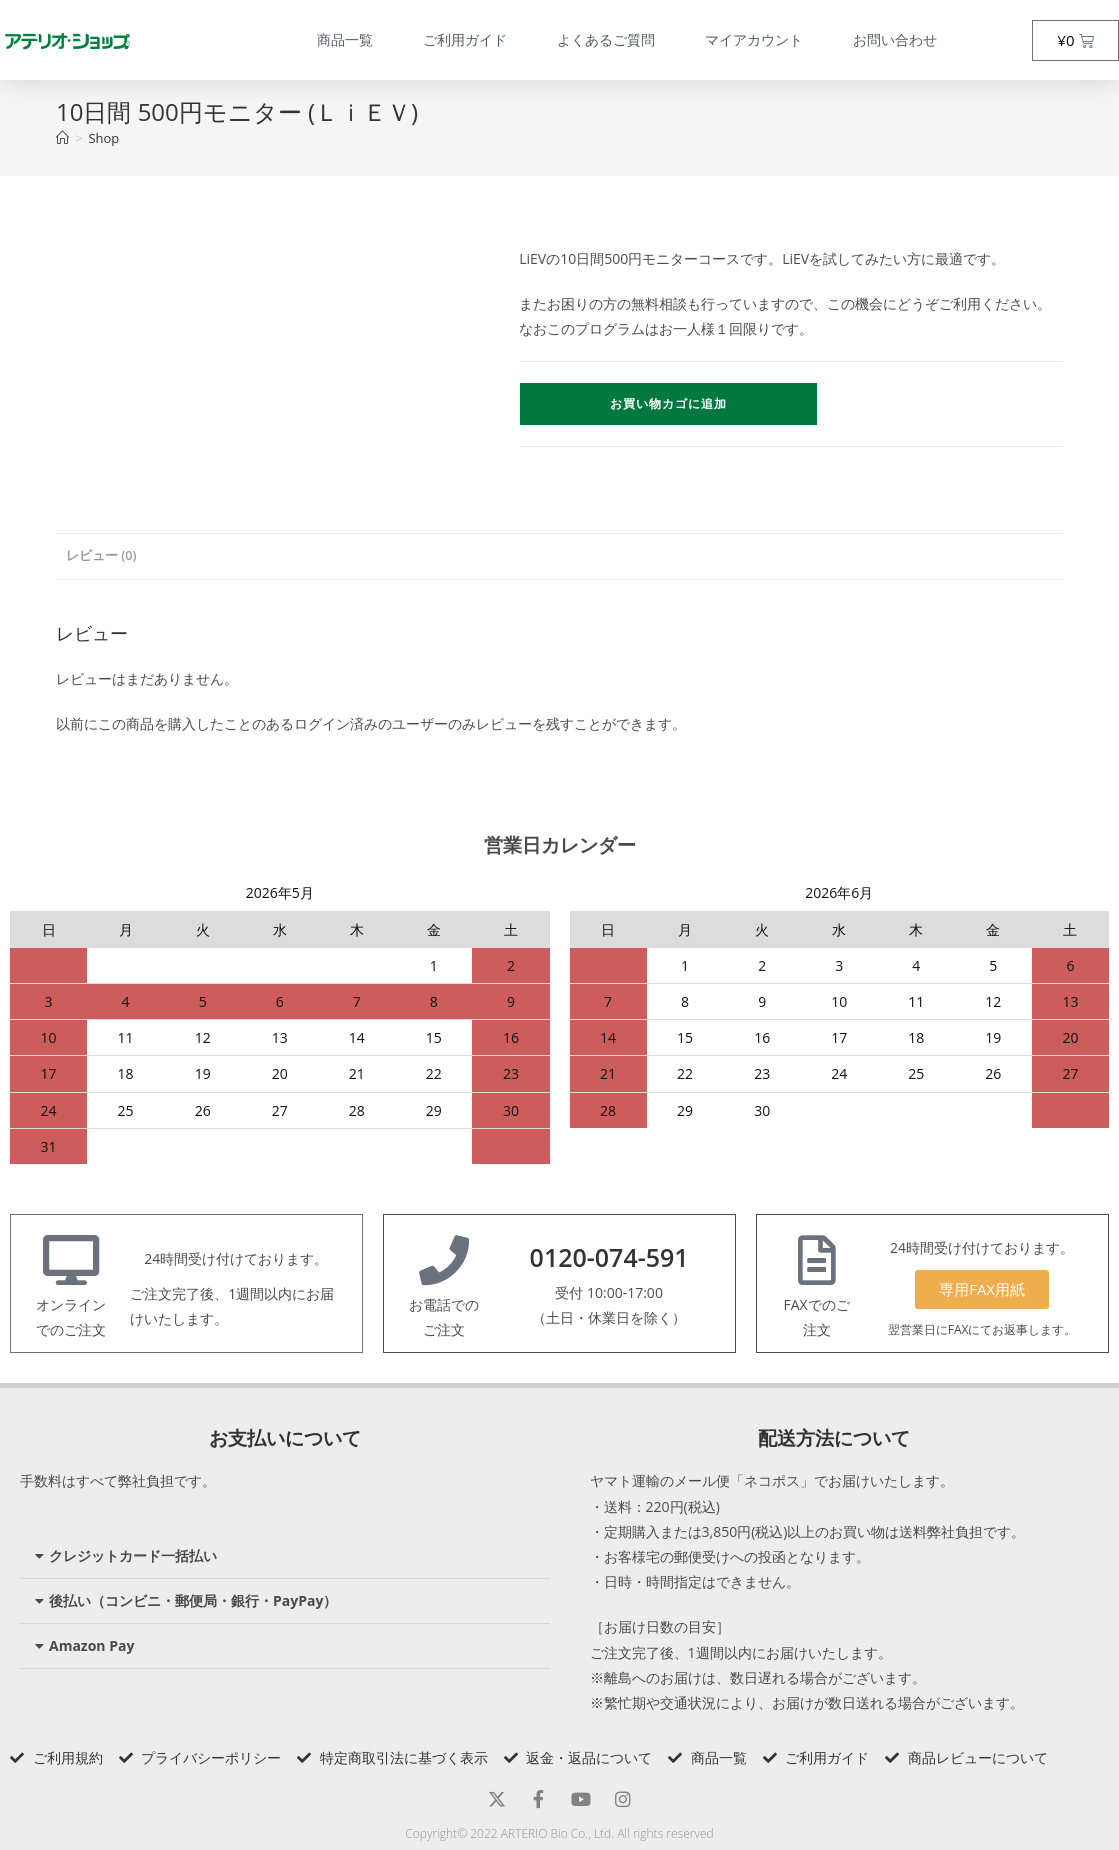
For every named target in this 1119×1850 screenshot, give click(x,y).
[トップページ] (62, 138)
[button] (285, 1556)
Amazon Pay (91, 1645)
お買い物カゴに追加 (668, 403)
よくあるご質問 (606, 39)
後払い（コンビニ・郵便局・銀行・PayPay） (193, 1600)
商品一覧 (345, 39)
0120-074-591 (609, 1257)
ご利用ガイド (465, 39)
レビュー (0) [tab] (101, 555)
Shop (103, 138)
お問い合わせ (895, 39)
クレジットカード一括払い (133, 1555)
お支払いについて (285, 1438)
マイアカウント (754, 39)
